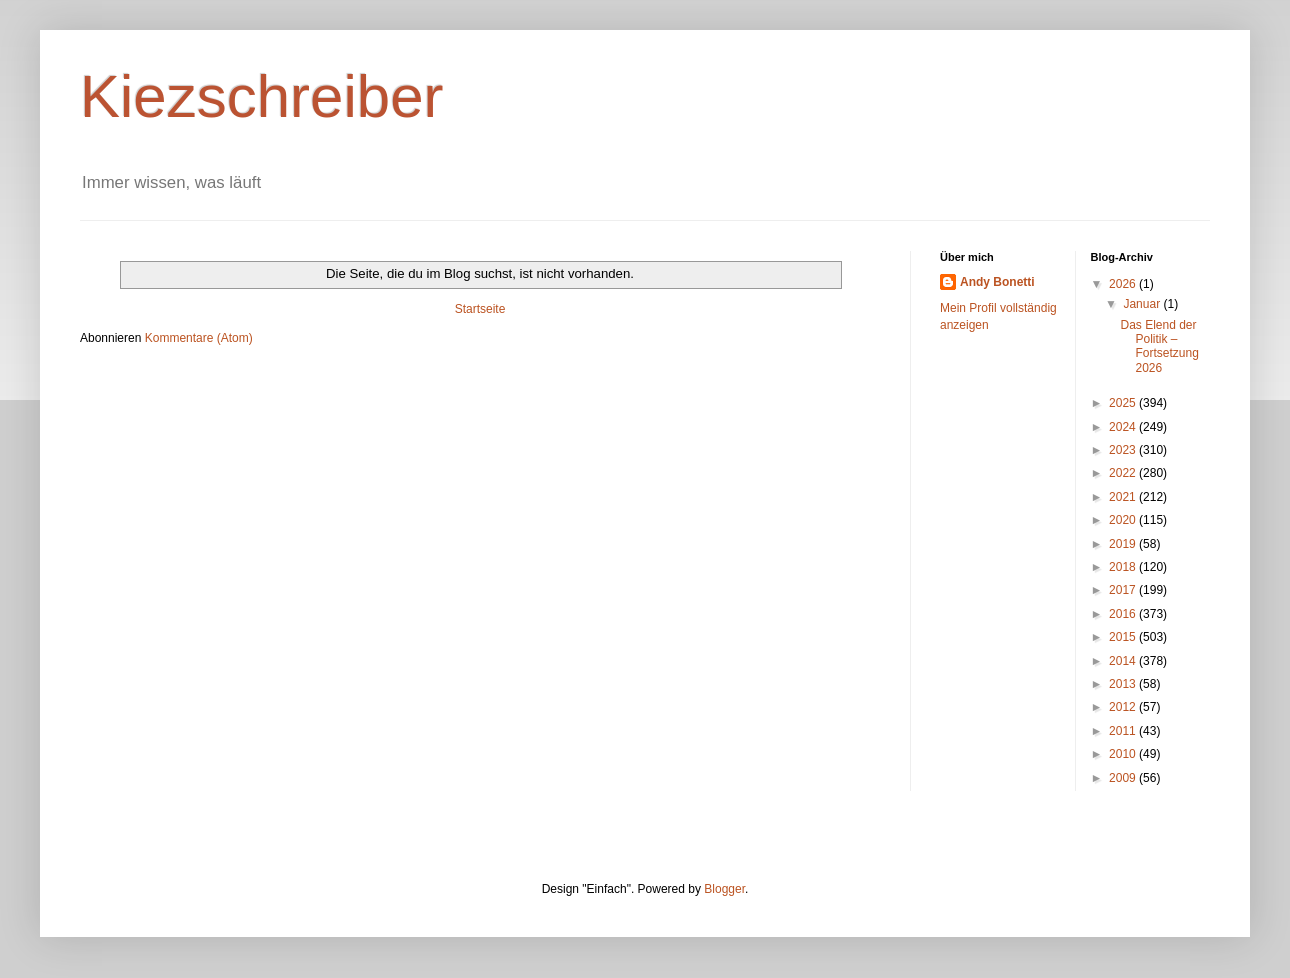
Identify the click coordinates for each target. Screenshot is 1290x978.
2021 (1124, 497)
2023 (1124, 450)
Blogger (724, 889)
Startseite (480, 309)
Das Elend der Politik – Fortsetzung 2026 (1159, 346)
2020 (1124, 520)
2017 (1124, 590)
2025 (1124, 403)
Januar (1143, 304)
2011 (1124, 731)
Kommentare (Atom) (199, 338)
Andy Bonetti (997, 282)
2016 (1124, 614)
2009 (1124, 778)
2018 (1124, 567)
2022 (1124, 473)
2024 (1124, 427)
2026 (1124, 284)
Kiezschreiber (262, 96)
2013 (1124, 684)
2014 (1124, 661)
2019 (1124, 544)
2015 (1124, 637)
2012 (1124, 707)
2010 (1124, 754)
